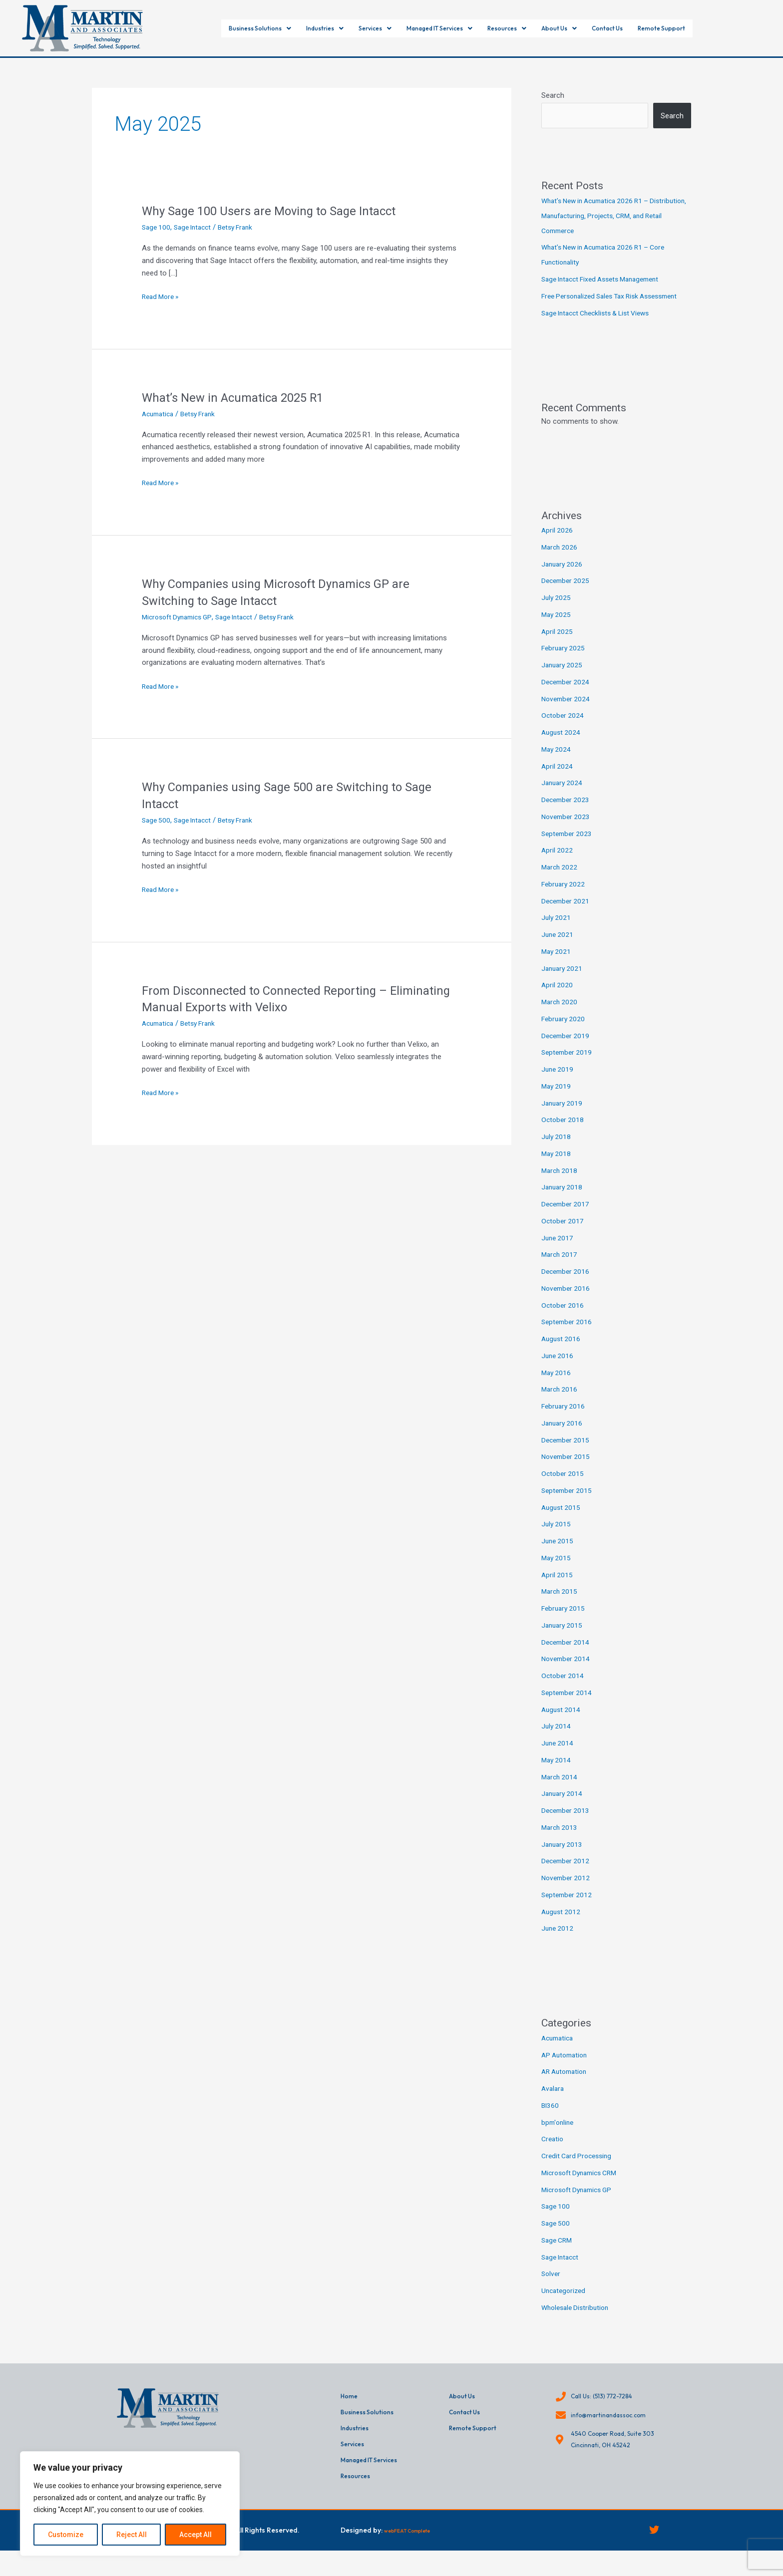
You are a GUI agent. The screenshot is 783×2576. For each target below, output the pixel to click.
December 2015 (567, 1454)
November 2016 (567, 1303)
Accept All (195, 2535)
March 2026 (560, 562)
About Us (583, 28)
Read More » (162, 296)
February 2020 (564, 1033)
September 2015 (568, 1505)
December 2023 (567, 814)
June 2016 (558, 1370)
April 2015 (557, 1589)
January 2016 (563, 1437)
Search (552, 95)
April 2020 (557, 999)
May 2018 (557, 1168)
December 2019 (567, 1050)
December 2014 (567, 1657)
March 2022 (560, 881)
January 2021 (563, 983)
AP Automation (566, 2069)
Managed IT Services (437, 28)
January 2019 (563, 1118)
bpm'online (558, 2137)
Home (350, 2411)
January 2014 (563, 1808)
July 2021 (556, 932)
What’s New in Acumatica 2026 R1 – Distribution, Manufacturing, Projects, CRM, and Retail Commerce (611, 215)
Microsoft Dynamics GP (180, 616)
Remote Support (707, 28)
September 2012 (568, 1909)
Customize (65, 2535)
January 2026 (563, 578)
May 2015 (557, 1572)
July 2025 (556, 612)
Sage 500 (157, 820)
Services (356, 28)
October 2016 (563, 1320)
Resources (521, 28)
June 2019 (558, 1084)
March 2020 (560, 1016)
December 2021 (567, 915)
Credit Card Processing (579, 2170)
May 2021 (557, 966)
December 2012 (567, 1875)
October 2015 (563, 1488)
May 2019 (557, 1101)
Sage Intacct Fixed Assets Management (606, 279)
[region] (130, 2503)
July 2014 (556, 1740)
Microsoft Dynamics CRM (583, 2187)
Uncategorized (565, 2305)
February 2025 (564, 662)
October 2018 (563, 1134)
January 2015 (563, 1640)
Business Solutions (217, 28)
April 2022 (557, 864)
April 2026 (557, 545)
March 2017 (560, 1269)
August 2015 (562, 1522)
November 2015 (567, 1471)
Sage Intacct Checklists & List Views (601, 327)
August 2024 (562, 747)
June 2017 (558, 1252)
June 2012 (558, 1943)
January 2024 (563, 797)
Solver (551, 2288)
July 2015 (556, 1538)
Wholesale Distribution (577, 2322)
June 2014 (558, 1757)
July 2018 (556, 1151)
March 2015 (560, 1606)
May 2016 (557, 1387)
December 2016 (567, 1286)
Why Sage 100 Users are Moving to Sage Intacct (278, 210)
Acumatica (159, 413)
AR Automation (566, 2086)
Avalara (553, 2103)
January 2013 (563, 1859)
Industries (296, 28)
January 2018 (563, 1201)
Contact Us (642, 28)
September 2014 (568, 1707)
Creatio (553, 2153)
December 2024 (567, 696)
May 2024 (557, 764)
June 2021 (558, 949)
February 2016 (564, 1421)
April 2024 (557, 781)
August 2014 (562, 1724)
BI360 (550, 2120)
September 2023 (568, 848)
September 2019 (568, 1067)
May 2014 (557, 1774)
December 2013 (567, 1825)
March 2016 (560, 1404)
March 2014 (560, 1791)
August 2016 (562, 1353)
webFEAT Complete (416, 2553)
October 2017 (563, 1235)
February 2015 (564, 1623)
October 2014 (563, 1690)
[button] (217, 28)
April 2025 (557, 646)
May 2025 (557, 629)
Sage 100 (157, 227)
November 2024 (567, 713)
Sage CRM (558, 2255)
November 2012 (567, 1892)
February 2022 (564, 898)
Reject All (131, 2535)
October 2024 (563, 730)
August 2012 (562, 1926)
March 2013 (560, 1842)
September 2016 (568, 1336)
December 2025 (567, 595)
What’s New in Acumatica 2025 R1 (240, 397)
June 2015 (558, 1555)
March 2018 (560, 1185)
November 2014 (567, 1673)
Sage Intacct (196, 227)
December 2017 (567, 1218)
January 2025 (563, 679)
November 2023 (567, 831)
